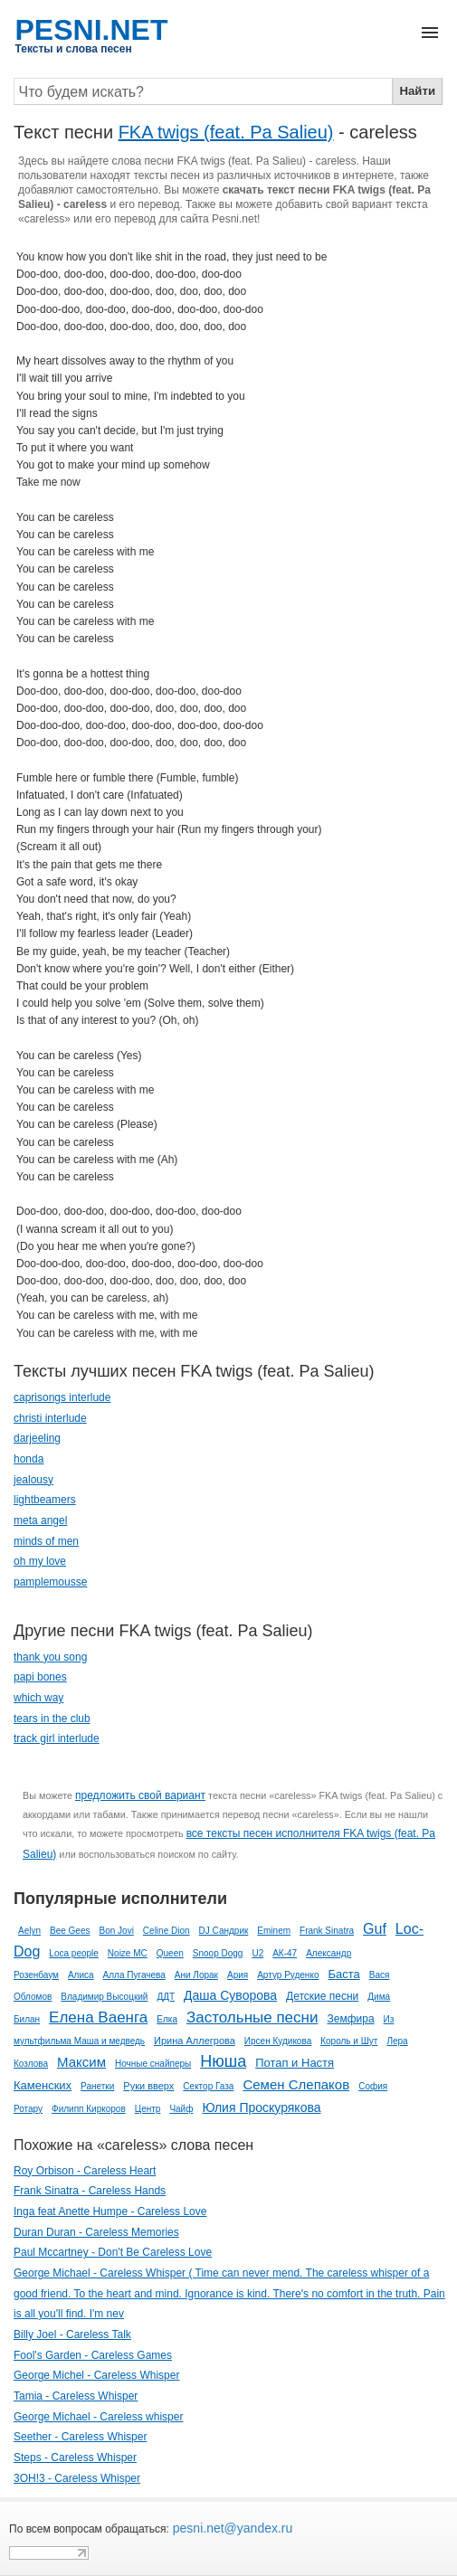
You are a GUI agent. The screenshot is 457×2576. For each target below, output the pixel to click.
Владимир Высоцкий (104, 1997)
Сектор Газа (208, 2086)
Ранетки (97, 2086)
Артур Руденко (288, 1975)
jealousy (33, 1479)
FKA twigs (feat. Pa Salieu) (226, 132)
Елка (167, 2019)
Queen (170, 1953)
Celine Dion (166, 1931)
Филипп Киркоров (89, 2109)
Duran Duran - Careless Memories (96, 2232)
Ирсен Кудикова (277, 2041)
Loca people (74, 1953)
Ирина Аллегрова (194, 2040)
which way (38, 1697)
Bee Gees (70, 1931)
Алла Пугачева (134, 1975)
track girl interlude (57, 1738)
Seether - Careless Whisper (80, 2436)
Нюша (223, 2061)
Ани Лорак (196, 1975)
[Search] (203, 91)
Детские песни (322, 1996)
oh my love (40, 1561)
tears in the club (52, 1718)
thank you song (50, 1657)
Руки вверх (148, 2085)
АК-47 (284, 1953)
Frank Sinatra (327, 1931)
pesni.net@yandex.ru (230, 2528)
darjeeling (37, 1438)
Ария (237, 1975)
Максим (81, 2061)
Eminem (273, 1931)
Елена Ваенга (98, 2017)
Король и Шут (348, 2041)
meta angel (40, 1520)
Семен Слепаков (296, 2084)
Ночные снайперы (153, 2064)
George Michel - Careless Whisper (96, 2375)
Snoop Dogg (218, 1953)
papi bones (40, 1677)
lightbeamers (45, 1499)
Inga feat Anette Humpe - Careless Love (110, 2211)
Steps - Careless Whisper (75, 2457)
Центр (148, 2109)
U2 (257, 1953)
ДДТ (166, 1997)
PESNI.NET (91, 30)
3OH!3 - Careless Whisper (77, 2478)
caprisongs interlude (62, 1397)
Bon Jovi (117, 1931)
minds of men (46, 1541)
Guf (374, 1929)
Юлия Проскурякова (261, 2107)
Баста (343, 1974)
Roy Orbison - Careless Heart (85, 2170)
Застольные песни (252, 2017)
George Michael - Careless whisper (98, 2416)
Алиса (81, 1975)
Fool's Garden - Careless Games (93, 2355)
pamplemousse (50, 1582)
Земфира (350, 2018)
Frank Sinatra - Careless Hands (90, 2190)
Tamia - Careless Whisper (76, 2396)
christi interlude (50, 1418)
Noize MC (128, 1953)
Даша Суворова (230, 1995)
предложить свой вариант (140, 1795)
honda (28, 1459)
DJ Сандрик (224, 1931)
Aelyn (29, 1931)
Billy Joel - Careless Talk (72, 2334)
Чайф (181, 2109)
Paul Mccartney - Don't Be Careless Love (113, 2252)
